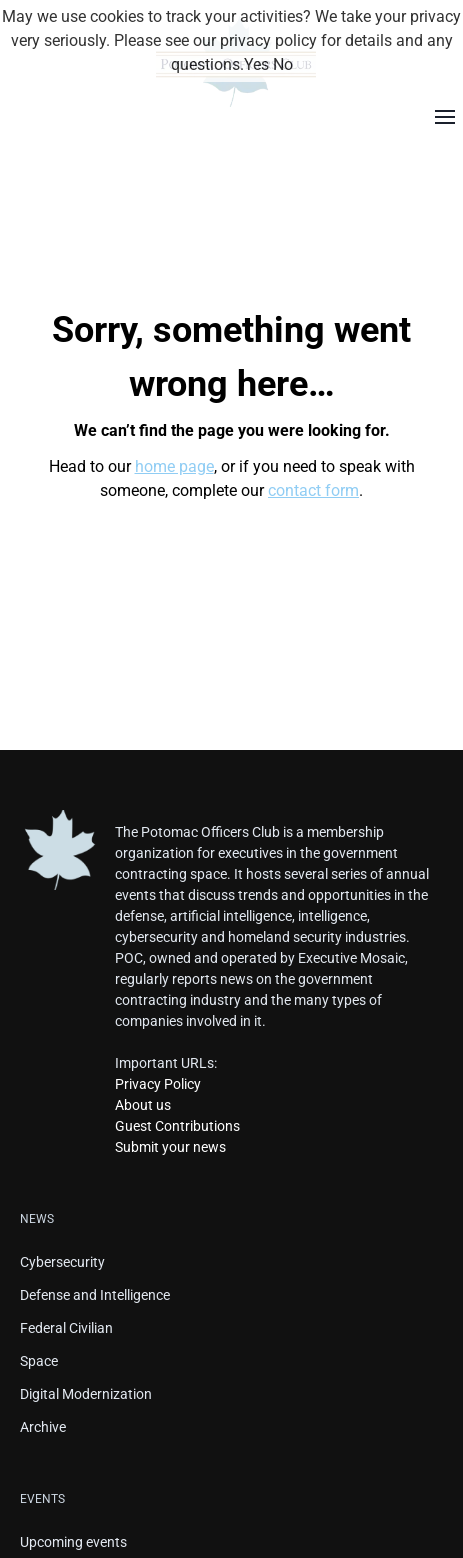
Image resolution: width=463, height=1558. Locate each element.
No (283, 64)
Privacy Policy (158, 1084)
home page (174, 466)
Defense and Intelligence (95, 1295)
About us (143, 1105)
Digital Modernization (86, 1394)
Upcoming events (73, 1542)
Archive (43, 1427)
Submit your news (170, 1147)
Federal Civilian (66, 1328)
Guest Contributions (177, 1126)
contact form (313, 490)
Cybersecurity (62, 1262)
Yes (256, 64)
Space (39, 1361)
